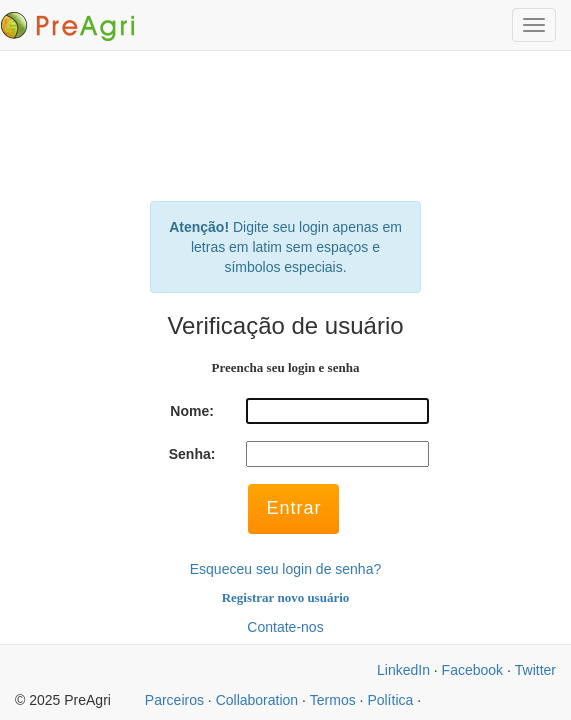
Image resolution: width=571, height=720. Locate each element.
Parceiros (174, 700)
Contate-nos (285, 627)
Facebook (472, 670)
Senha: (192, 454)
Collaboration (257, 700)
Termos (333, 700)
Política (390, 700)
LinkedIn (403, 670)
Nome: (192, 411)
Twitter (535, 670)
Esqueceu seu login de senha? (285, 569)
